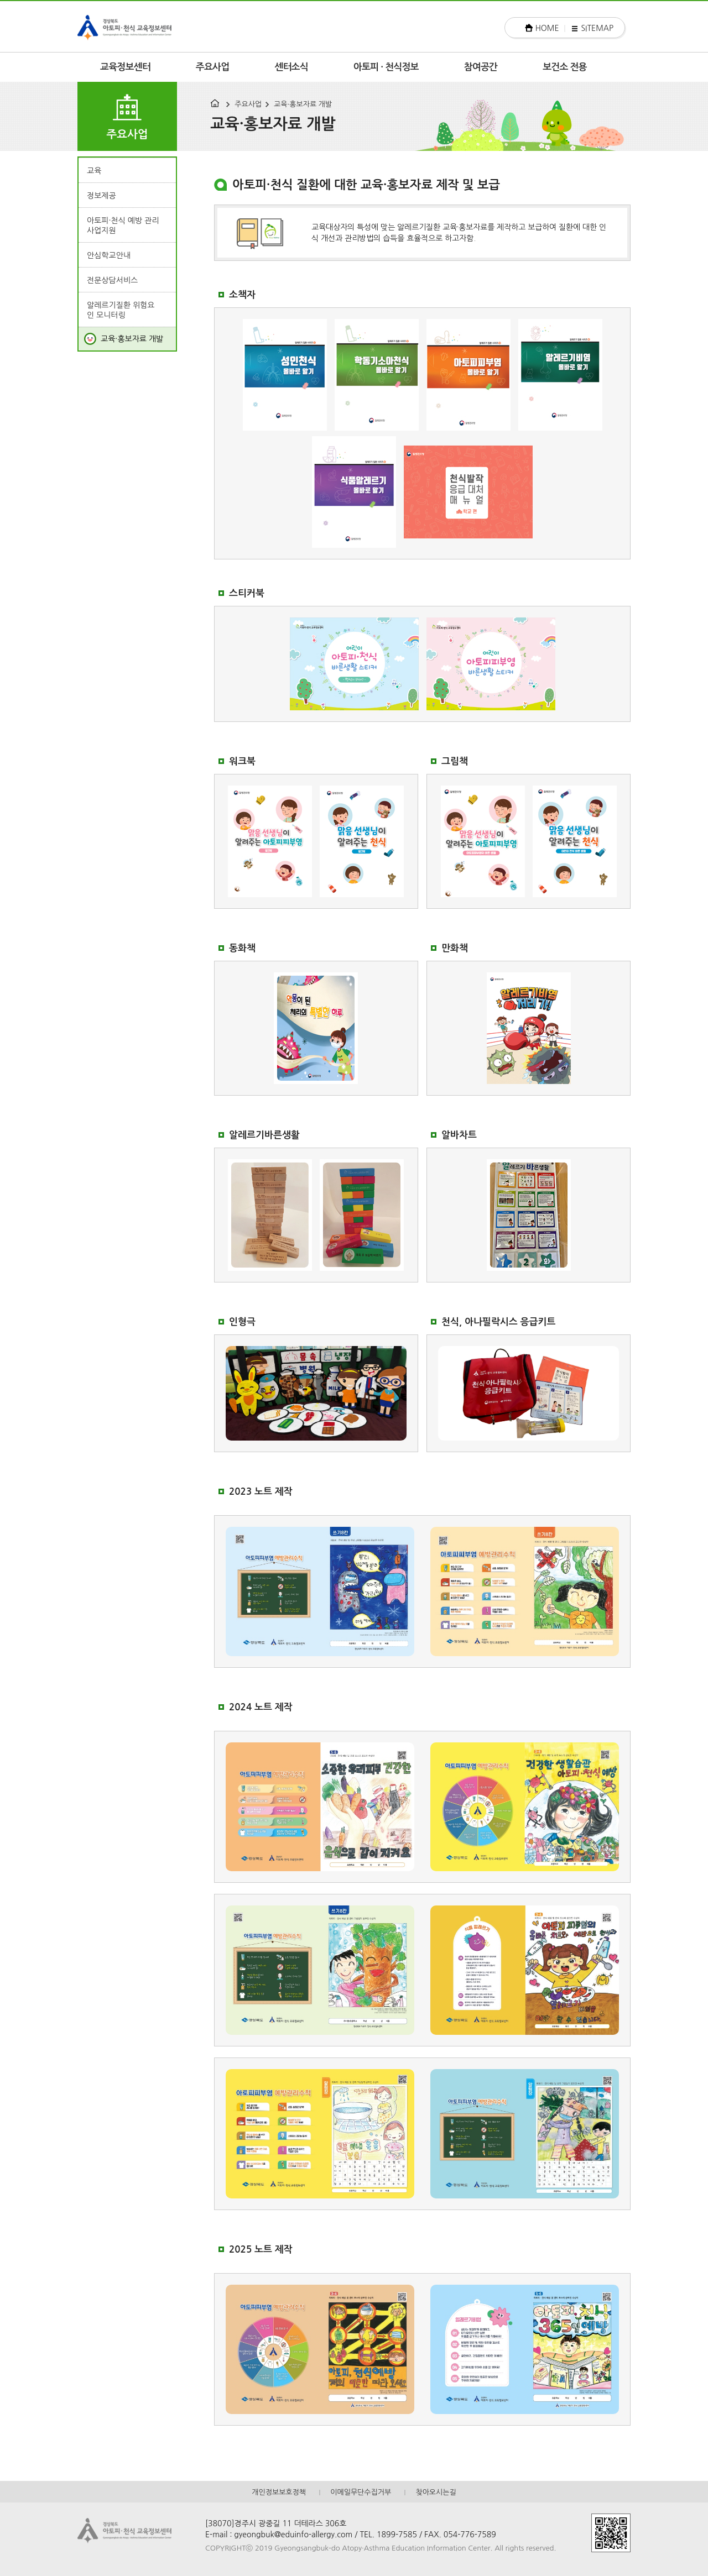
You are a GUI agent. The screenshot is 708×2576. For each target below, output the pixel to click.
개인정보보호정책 (279, 2492)
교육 (94, 171)
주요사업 (213, 67)
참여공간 (481, 67)
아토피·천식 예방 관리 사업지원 (123, 225)
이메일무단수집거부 (360, 2492)
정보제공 (101, 196)
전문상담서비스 (112, 280)
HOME (547, 28)
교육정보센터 (125, 67)
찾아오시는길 (435, 2492)
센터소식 (291, 67)
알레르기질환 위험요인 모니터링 (120, 310)
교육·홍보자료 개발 (303, 104)
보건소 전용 (565, 67)
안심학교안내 (109, 255)
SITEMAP (597, 28)
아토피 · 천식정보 (386, 67)
